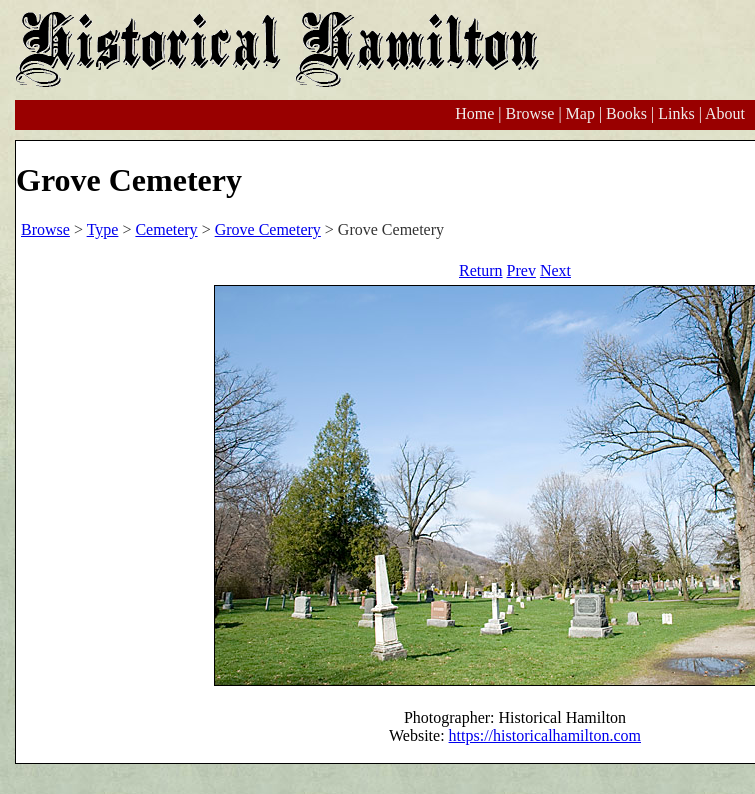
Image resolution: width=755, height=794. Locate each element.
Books (626, 113)
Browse (529, 113)
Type (103, 229)
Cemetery (166, 229)
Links (676, 113)
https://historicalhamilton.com (545, 735)
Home (474, 113)
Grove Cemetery (268, 229)
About (725, 113)
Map (580, 113)
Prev (521, 270)
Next (555, 270)
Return (481, 270)
